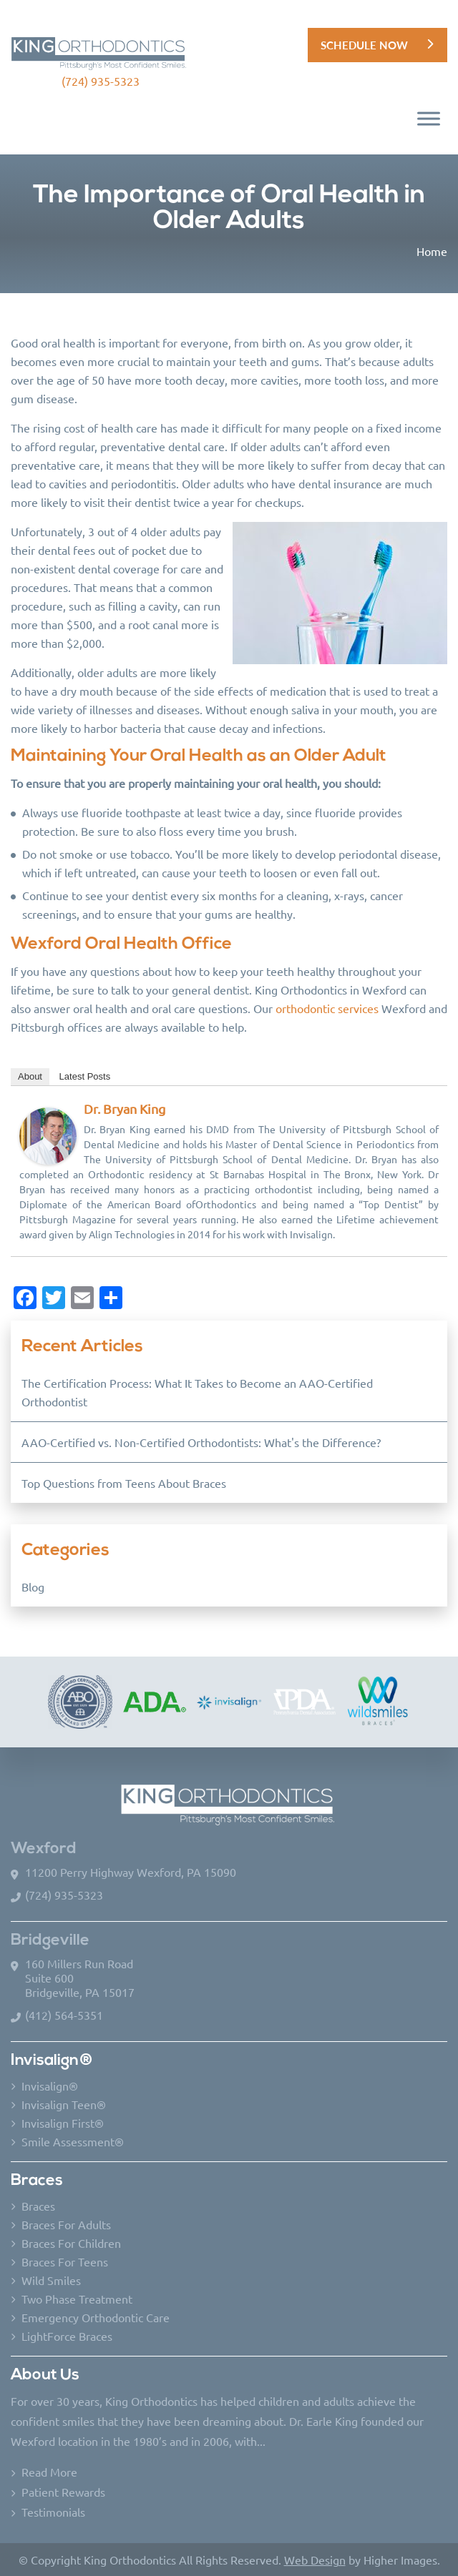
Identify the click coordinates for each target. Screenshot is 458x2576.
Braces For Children (71, 2243)
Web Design (315, 2559)
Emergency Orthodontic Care (95, 2317)
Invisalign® (49, 2085)
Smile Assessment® (72, 2141)
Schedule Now (364, 45)
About (30, 1076)
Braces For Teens (64, 2261)
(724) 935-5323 (101, 81)
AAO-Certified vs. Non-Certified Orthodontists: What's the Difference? (201, 1442)
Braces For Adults (66, 2224)
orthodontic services (327, 1008)
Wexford (44, 1849)
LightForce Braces (66, 2336)
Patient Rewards (63, 2491)
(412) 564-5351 (64, 2015)
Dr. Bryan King (124, 1108)
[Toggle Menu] (428, 119)
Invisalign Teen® (63, 2104)
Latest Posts (85, 1076)
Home (431, 251)
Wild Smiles (51, 2280)
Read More (49, 2471)
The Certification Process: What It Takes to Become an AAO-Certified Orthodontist (197, 1392)
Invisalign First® (62, 2123)
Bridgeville (50, 1941)
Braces (38, 2206)
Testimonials (53, 2512)
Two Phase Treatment (76, 2298)
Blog (32, 1586)
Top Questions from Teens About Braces (123, 1483)
